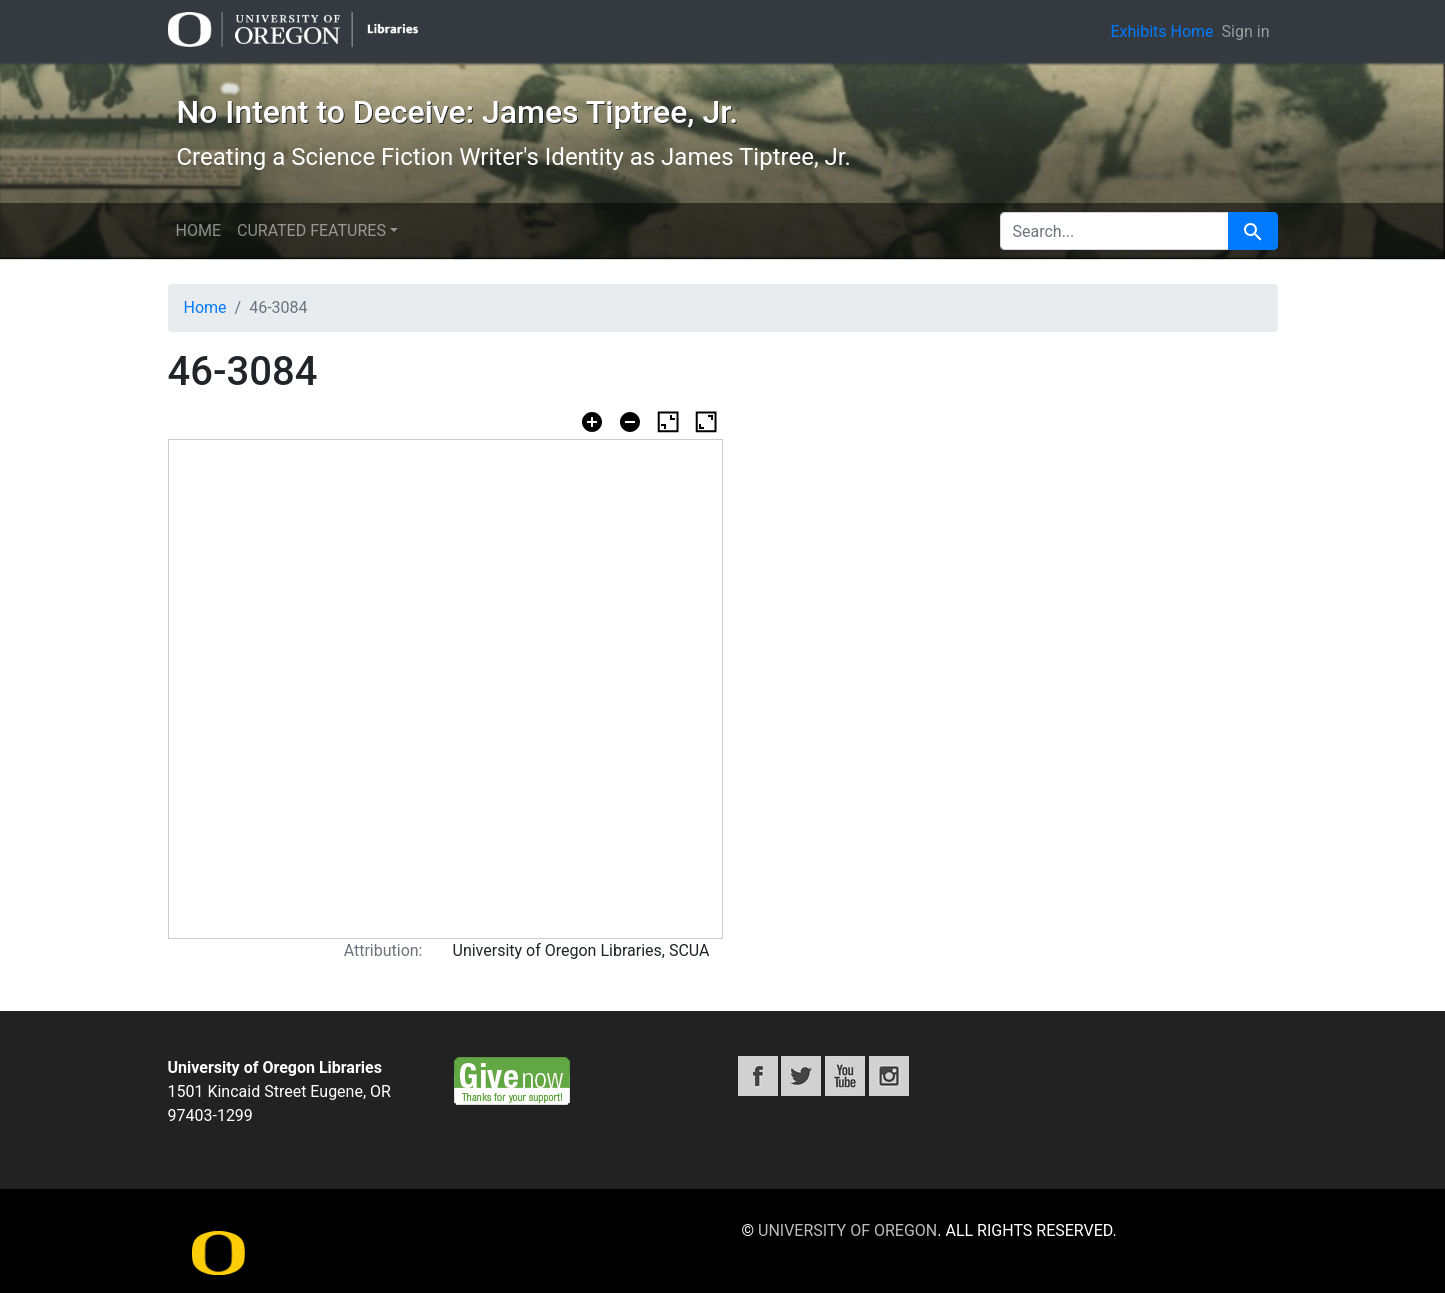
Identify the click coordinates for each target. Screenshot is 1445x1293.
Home (198, 230)
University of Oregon (847, 1230)
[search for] (1114, 231)
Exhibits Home (1161, 31)
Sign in (1246, 31)
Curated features (311, 230)
